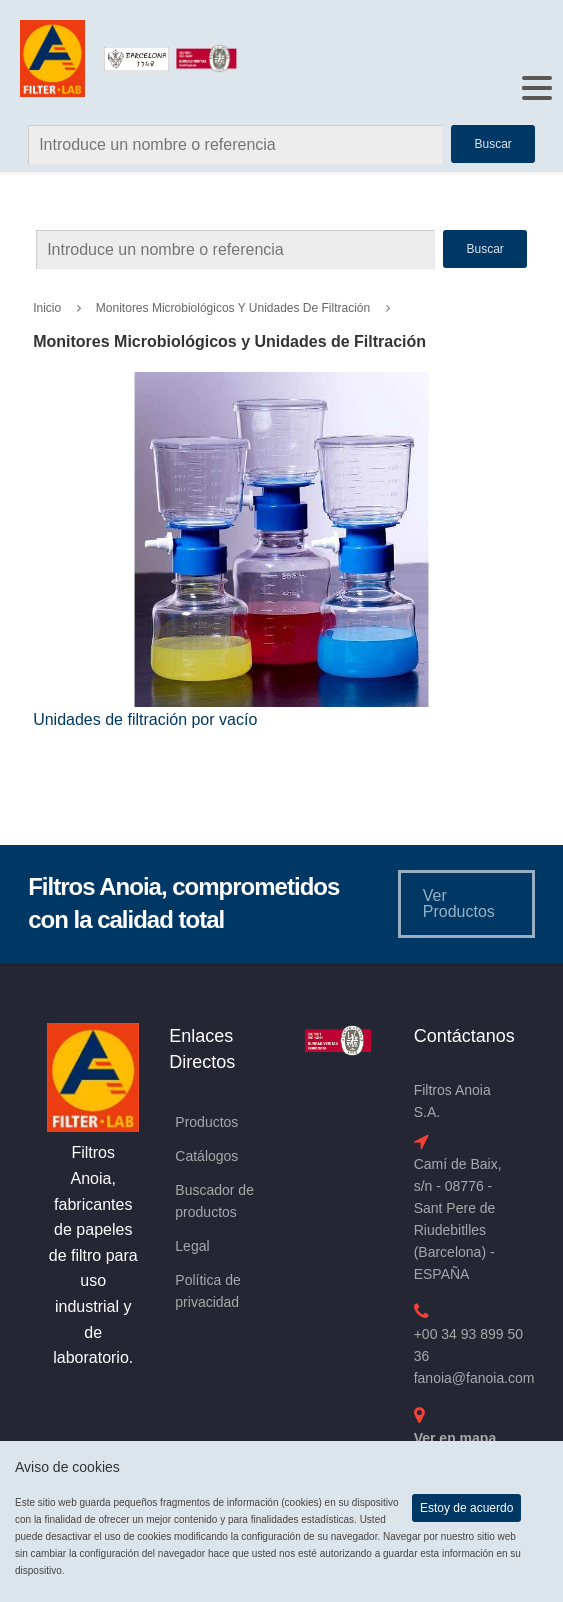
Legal (192, 1246)
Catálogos (206, 1156)
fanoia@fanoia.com (474, 1378)
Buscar (484, 249)
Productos (206, 1122)
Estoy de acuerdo (466, 1508)
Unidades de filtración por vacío (145, 719)
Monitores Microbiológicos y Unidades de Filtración (233, 308)
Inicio (47, 308)
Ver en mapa (455, 1438)
